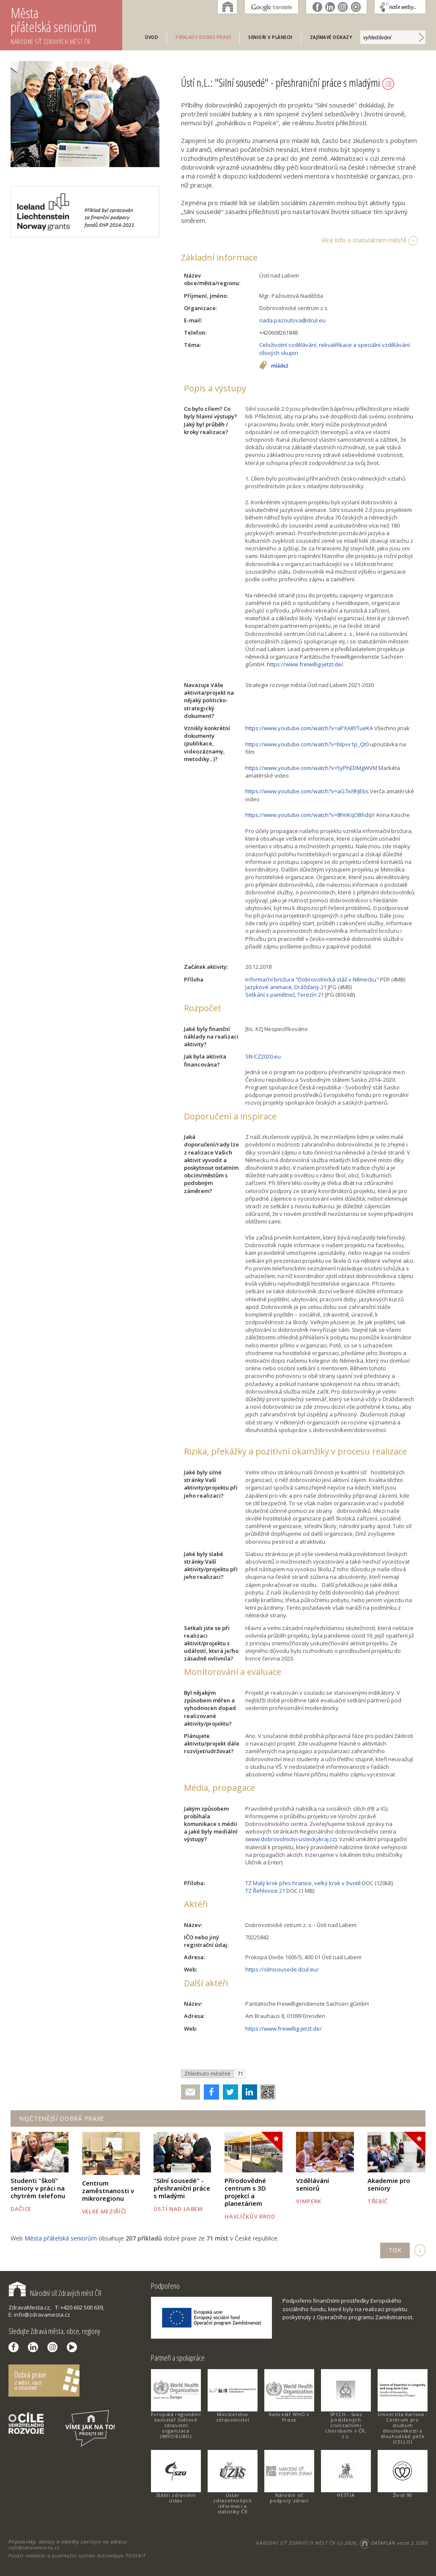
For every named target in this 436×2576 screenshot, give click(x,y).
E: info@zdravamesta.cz (39, 2314)
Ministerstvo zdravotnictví (232, 2417)
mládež (279, 365)
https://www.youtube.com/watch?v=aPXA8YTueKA (309, 728)
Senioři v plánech (270, 37)
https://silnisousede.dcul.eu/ (282, 1969)
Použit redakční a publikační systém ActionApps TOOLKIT (76, 2555)
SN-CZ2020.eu (263, 1056)
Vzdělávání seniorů (312, 2184)
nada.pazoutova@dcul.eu (292, 320)
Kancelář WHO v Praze (289, 2417)
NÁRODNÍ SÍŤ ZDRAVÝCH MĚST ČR (295, 2543)
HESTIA (345, 2495)
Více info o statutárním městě (363, 240)
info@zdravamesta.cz (34, 2547)
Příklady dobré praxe (203, 37)
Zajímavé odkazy (331, 37)
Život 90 (402, 2495)
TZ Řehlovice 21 (265, 1890)
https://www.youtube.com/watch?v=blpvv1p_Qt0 (307, 744)
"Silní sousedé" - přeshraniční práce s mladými (182, 2188)
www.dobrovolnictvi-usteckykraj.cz (291, 1839)
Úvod (151, 37)
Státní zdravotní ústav (176, 2498)
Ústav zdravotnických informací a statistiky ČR (232, 2503)
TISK (395, 2250)
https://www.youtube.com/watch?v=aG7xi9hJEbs (307, 791)
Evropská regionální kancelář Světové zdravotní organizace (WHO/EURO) (175, 2425)
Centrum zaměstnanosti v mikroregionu (108, 2190)
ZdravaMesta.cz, (29, 2307)
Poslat (190, 2092)
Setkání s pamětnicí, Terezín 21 (284, 994)
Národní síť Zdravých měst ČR (54, 2293)
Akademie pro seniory (388, 2184)
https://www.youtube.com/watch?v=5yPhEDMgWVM (311, 768)
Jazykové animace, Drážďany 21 (285, 987)
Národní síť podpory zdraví (289, 2498)
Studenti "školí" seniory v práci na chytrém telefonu (38, 2188)
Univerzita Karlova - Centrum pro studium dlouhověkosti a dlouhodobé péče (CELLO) (403, 2428)
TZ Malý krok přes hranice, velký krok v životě (303, 1883)
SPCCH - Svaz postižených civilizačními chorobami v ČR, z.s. (346, 2425)
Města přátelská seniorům (66, 24)
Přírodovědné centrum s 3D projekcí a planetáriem (245, 2192)
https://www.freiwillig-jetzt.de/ (305, 664)
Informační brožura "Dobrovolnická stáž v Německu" (312, 979)
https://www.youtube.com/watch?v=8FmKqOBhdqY (310, 815)
